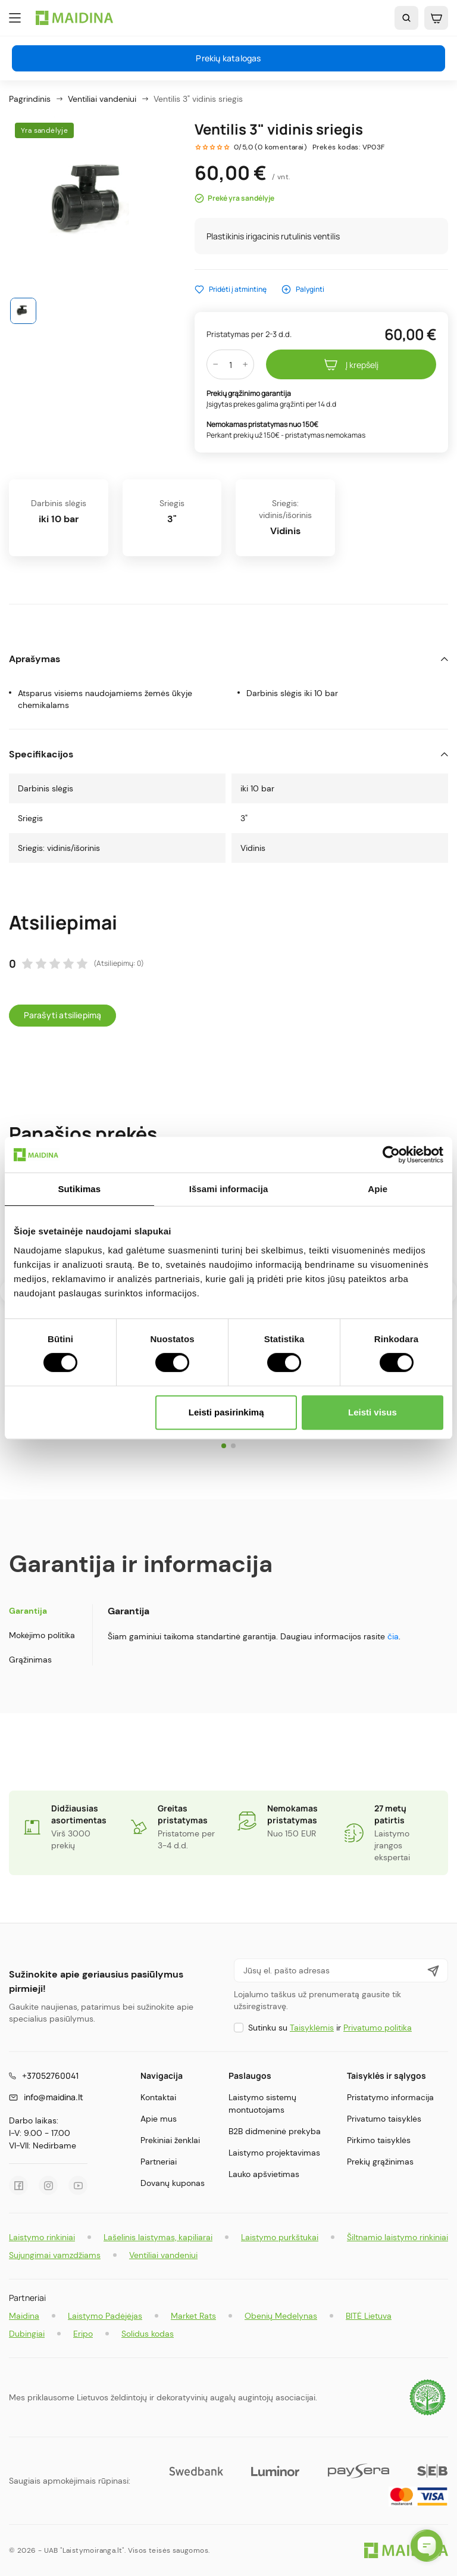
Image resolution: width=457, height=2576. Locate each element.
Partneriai (158, 2161)
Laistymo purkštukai (279, 2237)
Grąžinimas (30, 1659)
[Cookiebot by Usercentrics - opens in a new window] (391, 1155)
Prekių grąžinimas (380, 2161)
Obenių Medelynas (281, 2315)
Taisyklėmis (312, 2027)
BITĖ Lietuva (369, 2315)
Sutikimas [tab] (79, 1189)
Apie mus (158, 2118)
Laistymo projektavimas (274, 2152)
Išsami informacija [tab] (228, 1189)
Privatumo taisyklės (384, 2118)
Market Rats (193, 2315)
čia (393, 1636)
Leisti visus (372, 1412)
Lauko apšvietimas (263, 2174)
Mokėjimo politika (42, 1635)
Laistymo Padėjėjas (105, 2315)
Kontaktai (158, 2097)
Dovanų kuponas (172, 2183)
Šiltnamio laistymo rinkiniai (397, 2237)
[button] (223, 1446)
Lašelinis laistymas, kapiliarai (158, 2237)
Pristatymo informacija (390, 2097)
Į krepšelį (351, 364)
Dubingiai (27, 2333)
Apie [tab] (377, 1189)
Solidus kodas (147, 2333)
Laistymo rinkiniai (42, 2237)
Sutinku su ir (330, 2027)
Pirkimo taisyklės (379, 2140)
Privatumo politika (377, 2027)
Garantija (28, 1610)
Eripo (83, 2333)
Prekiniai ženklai (170, 2140)
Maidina (24, 2315)
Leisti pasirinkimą (226, 1412)
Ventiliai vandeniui (163, 2255)
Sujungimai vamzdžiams (55, 2255)
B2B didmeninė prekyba (274, 2131)
